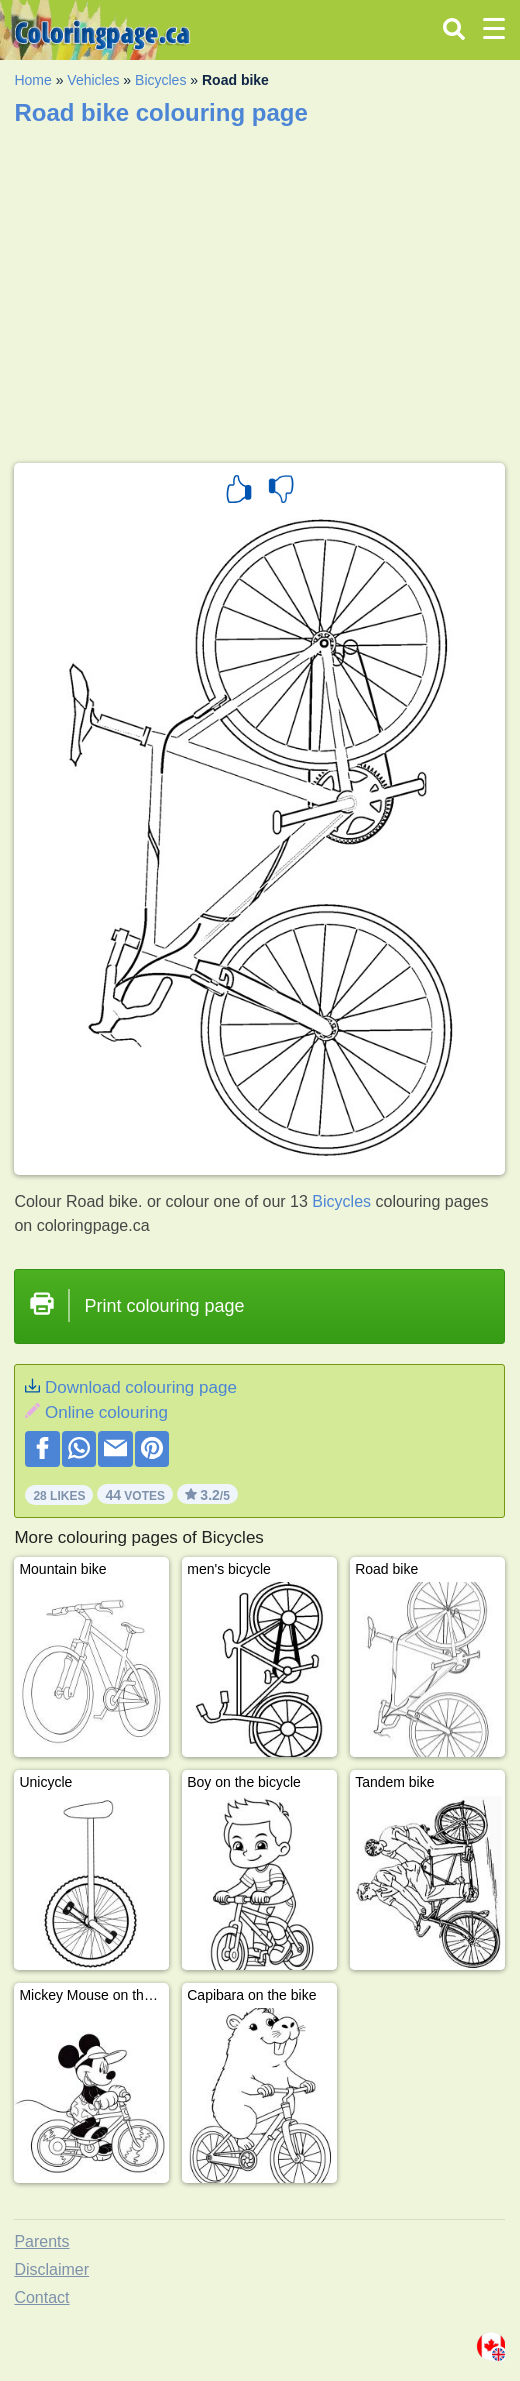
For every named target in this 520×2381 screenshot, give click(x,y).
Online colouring (106, 1412)
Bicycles (160, 80)
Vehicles (93, 80)
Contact (41, 2297)
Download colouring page (141, 1387)
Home (32, 80)
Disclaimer (51, 2269)
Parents (41, 2241)
